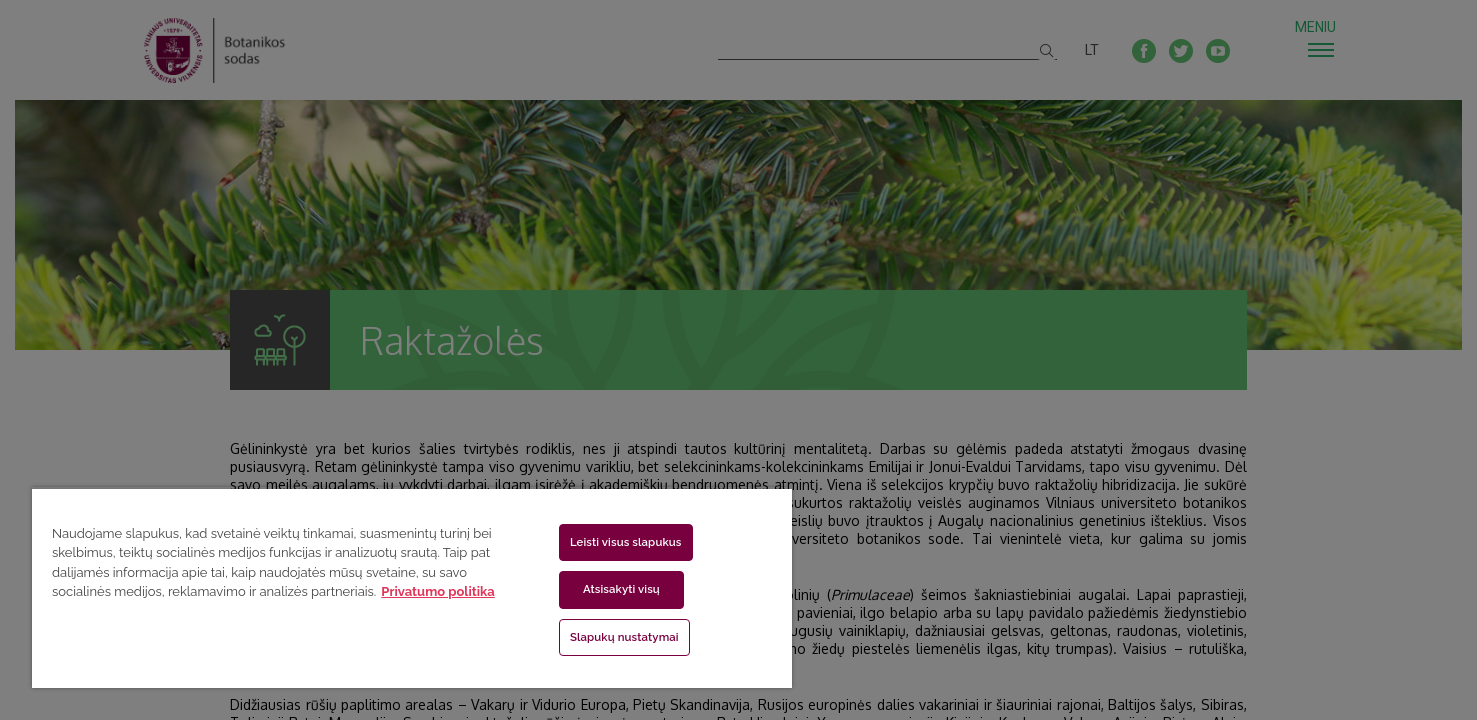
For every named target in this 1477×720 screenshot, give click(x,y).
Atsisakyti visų (621, 589)
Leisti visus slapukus (626, 542)
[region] (412, 587)
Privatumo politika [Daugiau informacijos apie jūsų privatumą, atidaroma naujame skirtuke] (437, 591)
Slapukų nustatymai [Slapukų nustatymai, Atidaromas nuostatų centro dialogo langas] (624, 637)
